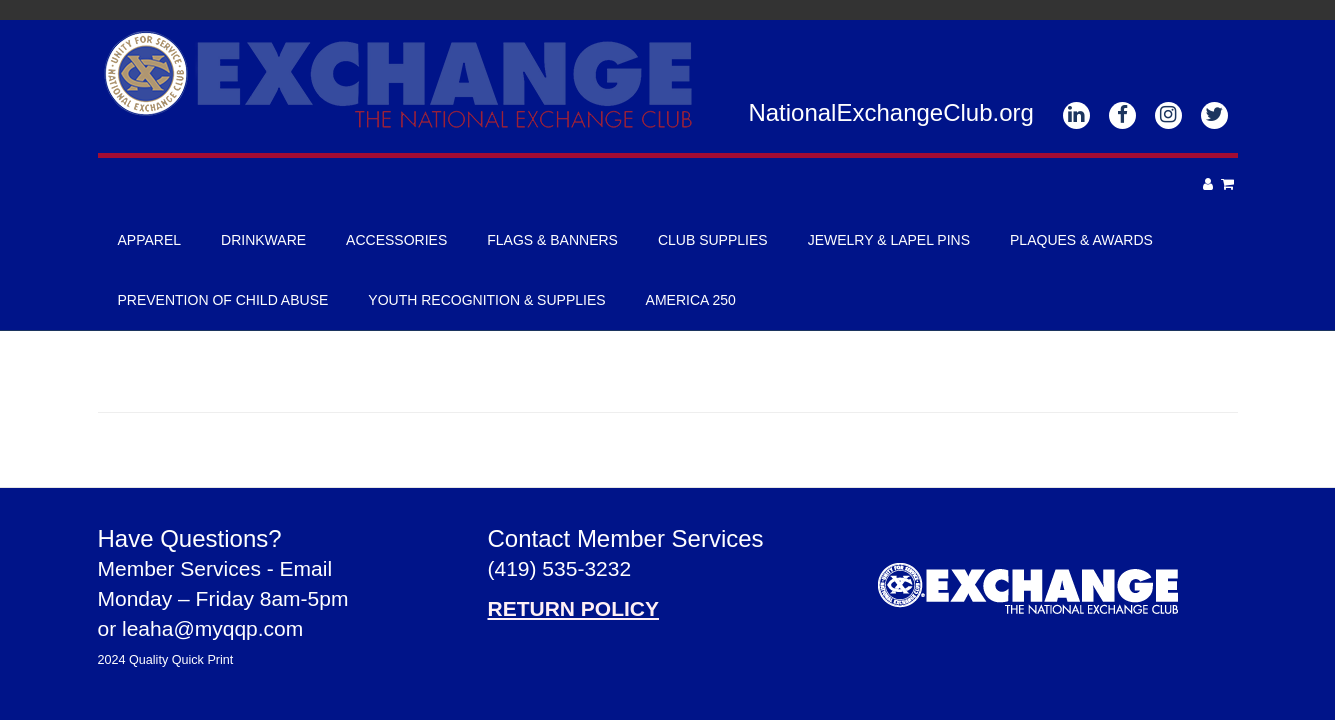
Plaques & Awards (1081, 240)
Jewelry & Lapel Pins (889, 240)
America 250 (691, 300)
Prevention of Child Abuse (223, 300)
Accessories (396, 240)
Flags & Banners (552, 240)
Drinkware (263, 240)
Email (306, 568)
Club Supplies (713, 240)
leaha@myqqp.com (212, 628)
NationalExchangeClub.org (891, 112)
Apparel (150, 240)
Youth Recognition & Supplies (486, 300)
